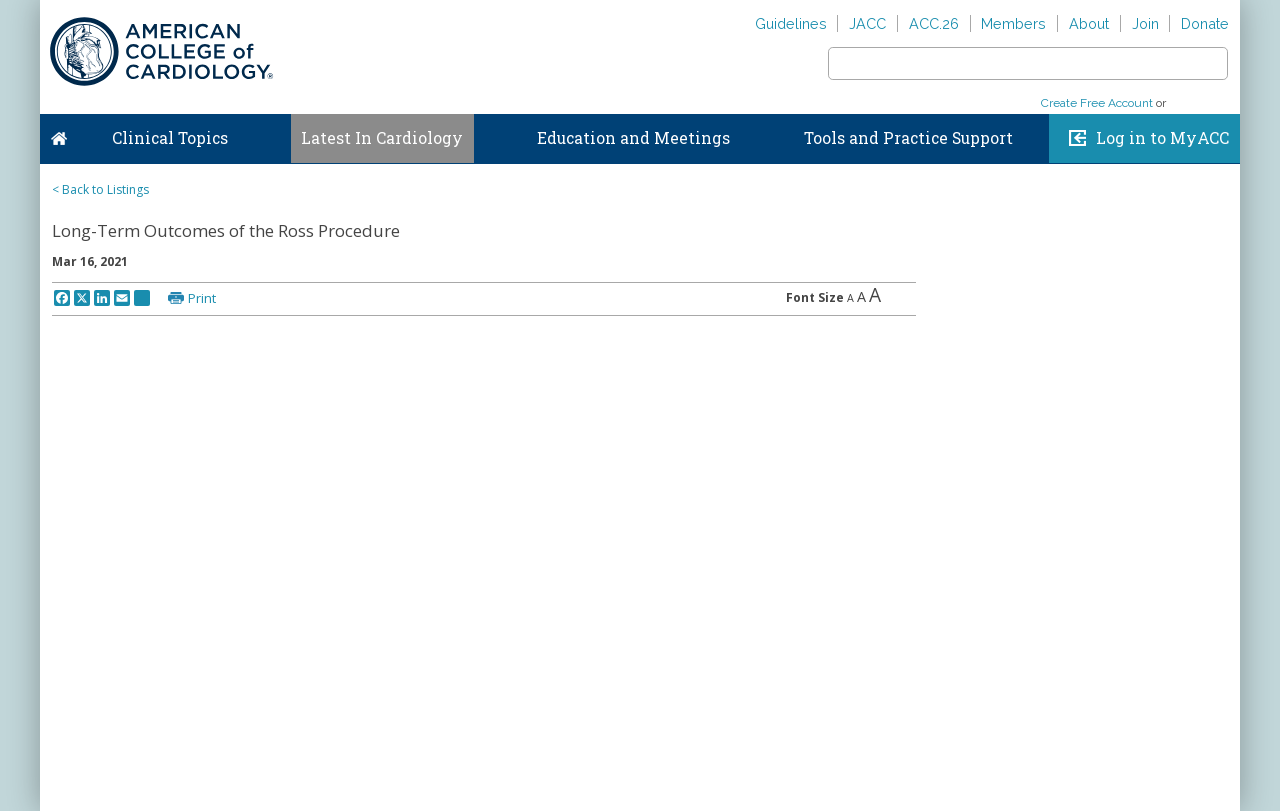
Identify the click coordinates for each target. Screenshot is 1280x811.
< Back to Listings (100, 189)
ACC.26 (934, 23)
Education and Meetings (633, 138)
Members (1013, 23)
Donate (1205, 23)
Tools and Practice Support (908, 138)
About (1089, 23)
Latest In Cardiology (382, 138)
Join (1145, 23)
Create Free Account (1097, 103)
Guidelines (791, 23)
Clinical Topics (170, 138)
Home (59, 134)
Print (202, 298)
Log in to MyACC (1162, 138)
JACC (867, 23)
